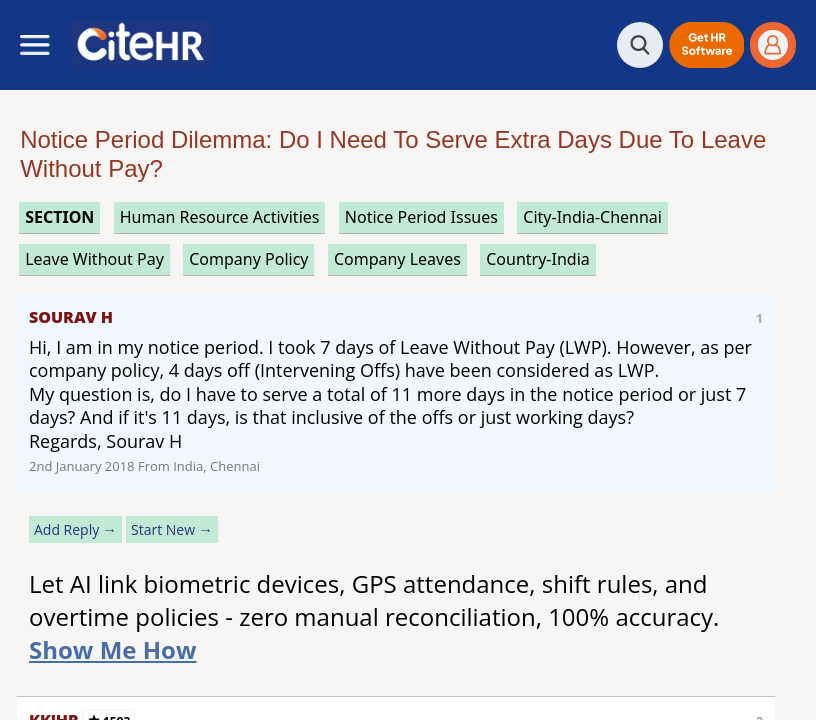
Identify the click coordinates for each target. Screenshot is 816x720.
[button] (706, 45)
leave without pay (94, 259)
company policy (248, 259)
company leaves (397, 259)
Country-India (538, 259)
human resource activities (220, 217)
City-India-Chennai (592, 217)
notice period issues (421, 217)
